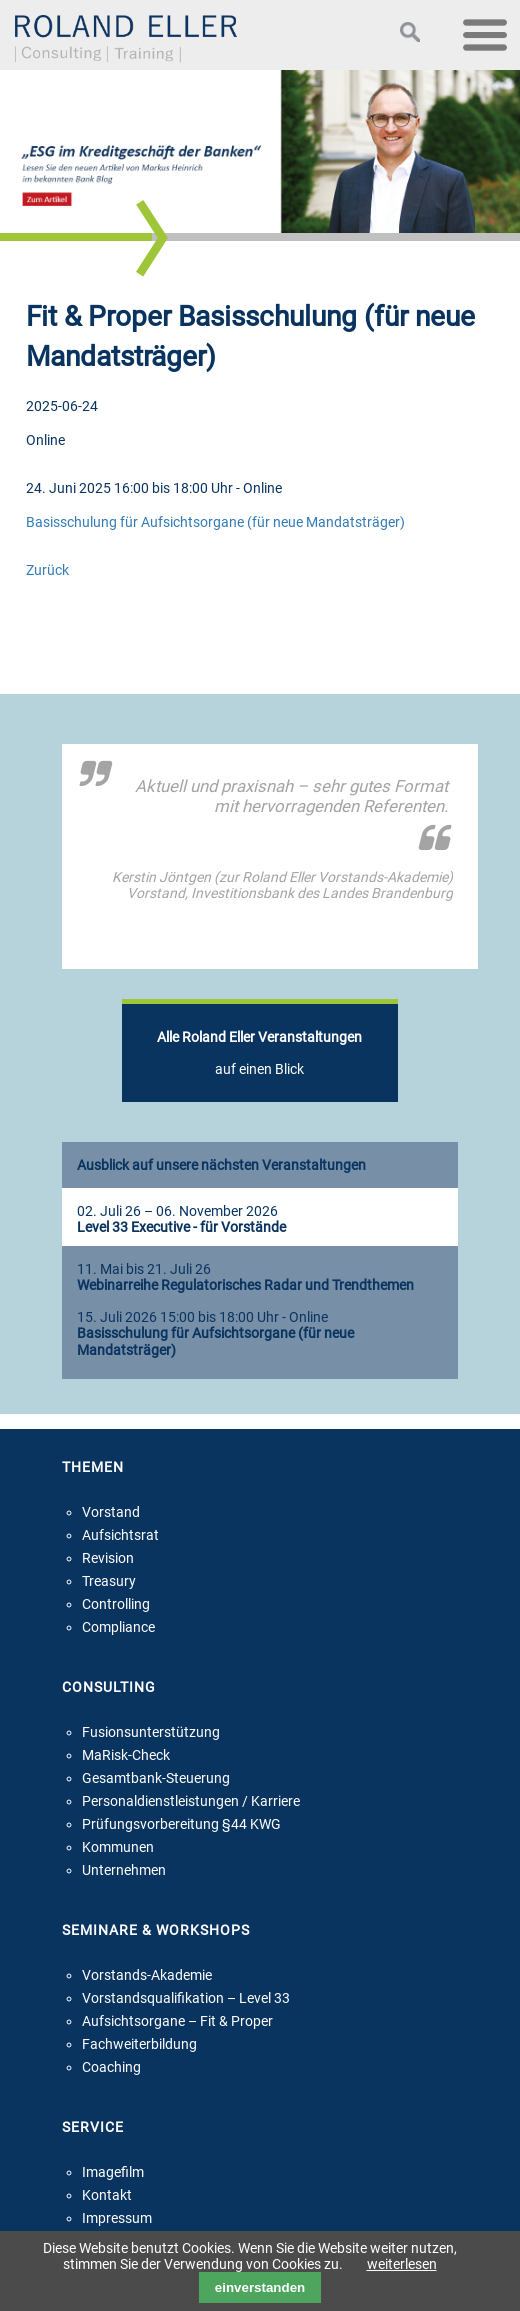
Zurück (47, 570)
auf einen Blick (259, 1053)
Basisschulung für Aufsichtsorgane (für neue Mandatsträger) (215, 522)
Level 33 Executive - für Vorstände (181, 1227)
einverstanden (260, 2287)
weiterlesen (402, 2264)
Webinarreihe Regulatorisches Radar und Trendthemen (245, 1285)
